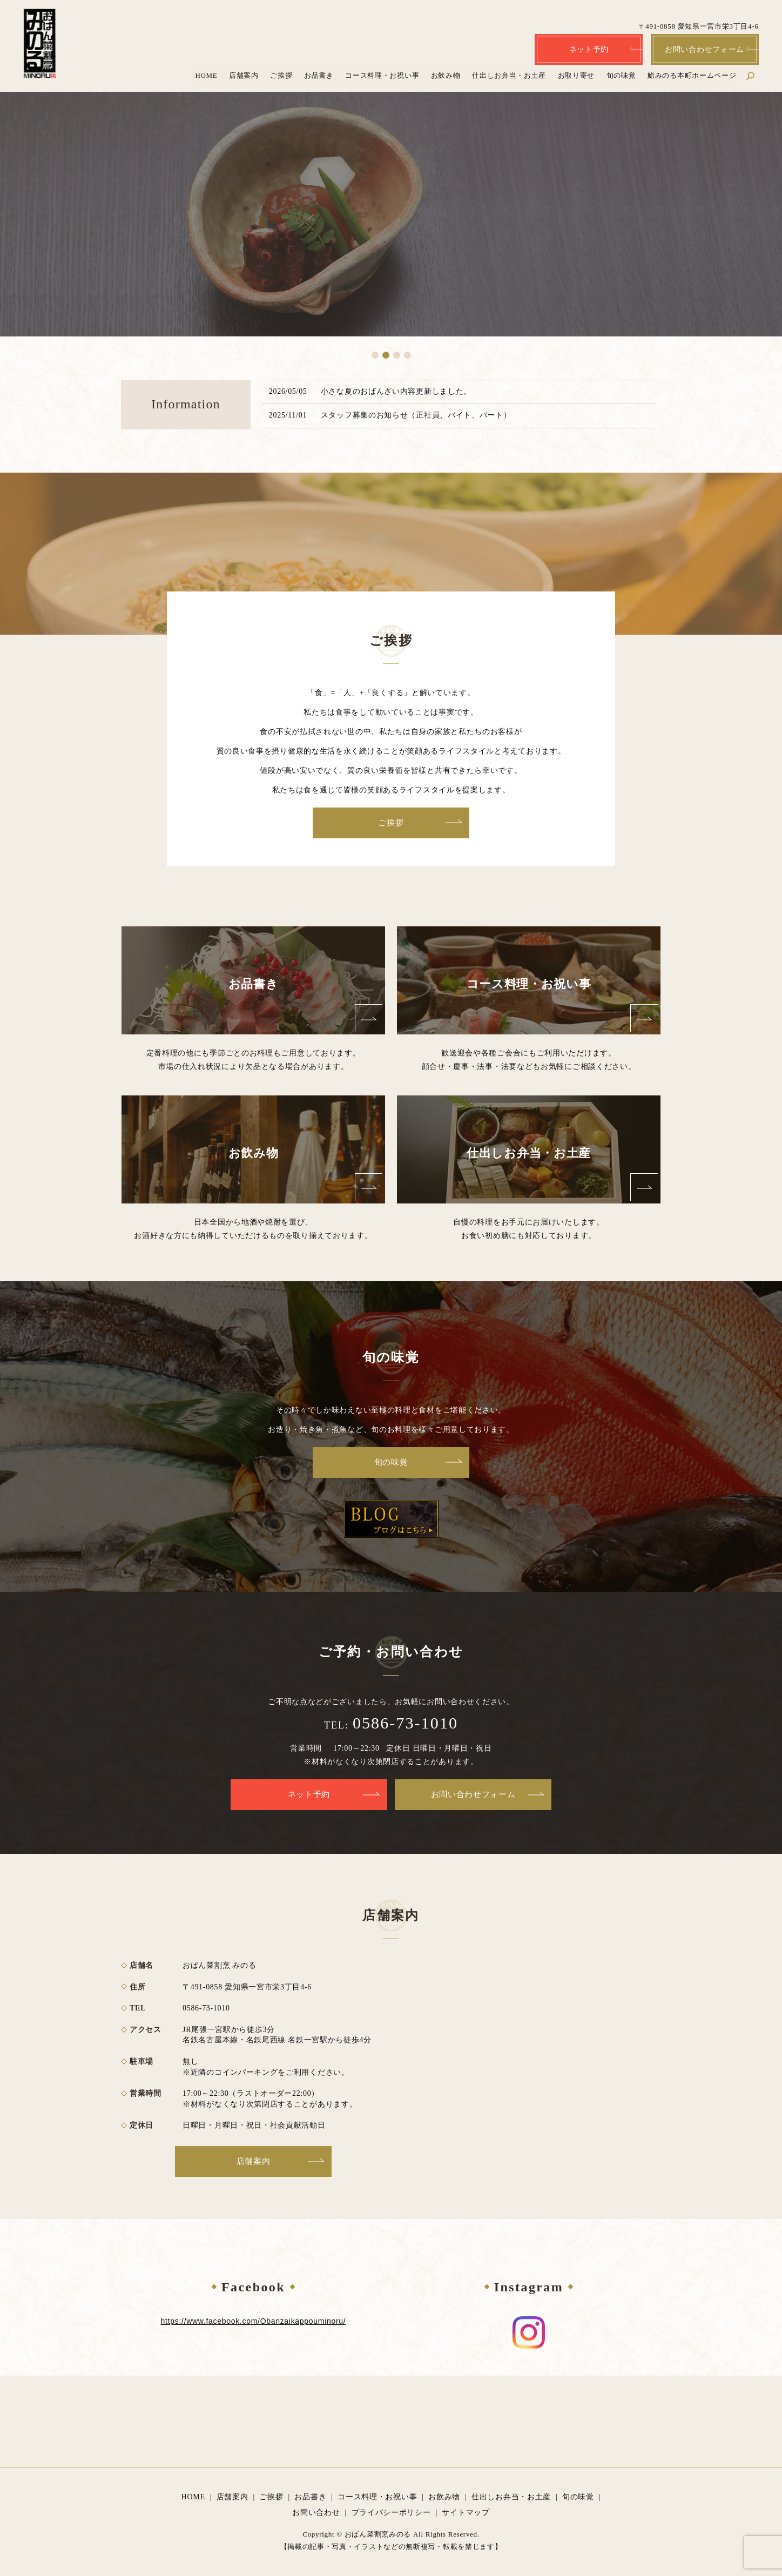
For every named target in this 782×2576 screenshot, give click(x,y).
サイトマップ (465, 2512)
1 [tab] (375, 355)
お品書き (319, 75)
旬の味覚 (621, 75)
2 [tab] (385, 355)
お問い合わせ (316, 2512)
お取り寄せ (576, 75)
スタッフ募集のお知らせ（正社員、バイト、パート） (416, 415)
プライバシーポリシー (391, 2512)
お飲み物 (446, 75)
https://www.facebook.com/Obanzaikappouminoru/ (253, 2321)
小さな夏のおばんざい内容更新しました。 (396, 391)
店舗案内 (244, 75)
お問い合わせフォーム (704, 49)
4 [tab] (407, 355)
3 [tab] (396, 355)
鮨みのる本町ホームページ (692, 75)
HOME (207, 75)
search (755, 75)
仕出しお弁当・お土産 (509, 75)
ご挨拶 (282, 75)
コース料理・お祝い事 (383, 75)
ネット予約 (589, 49)
